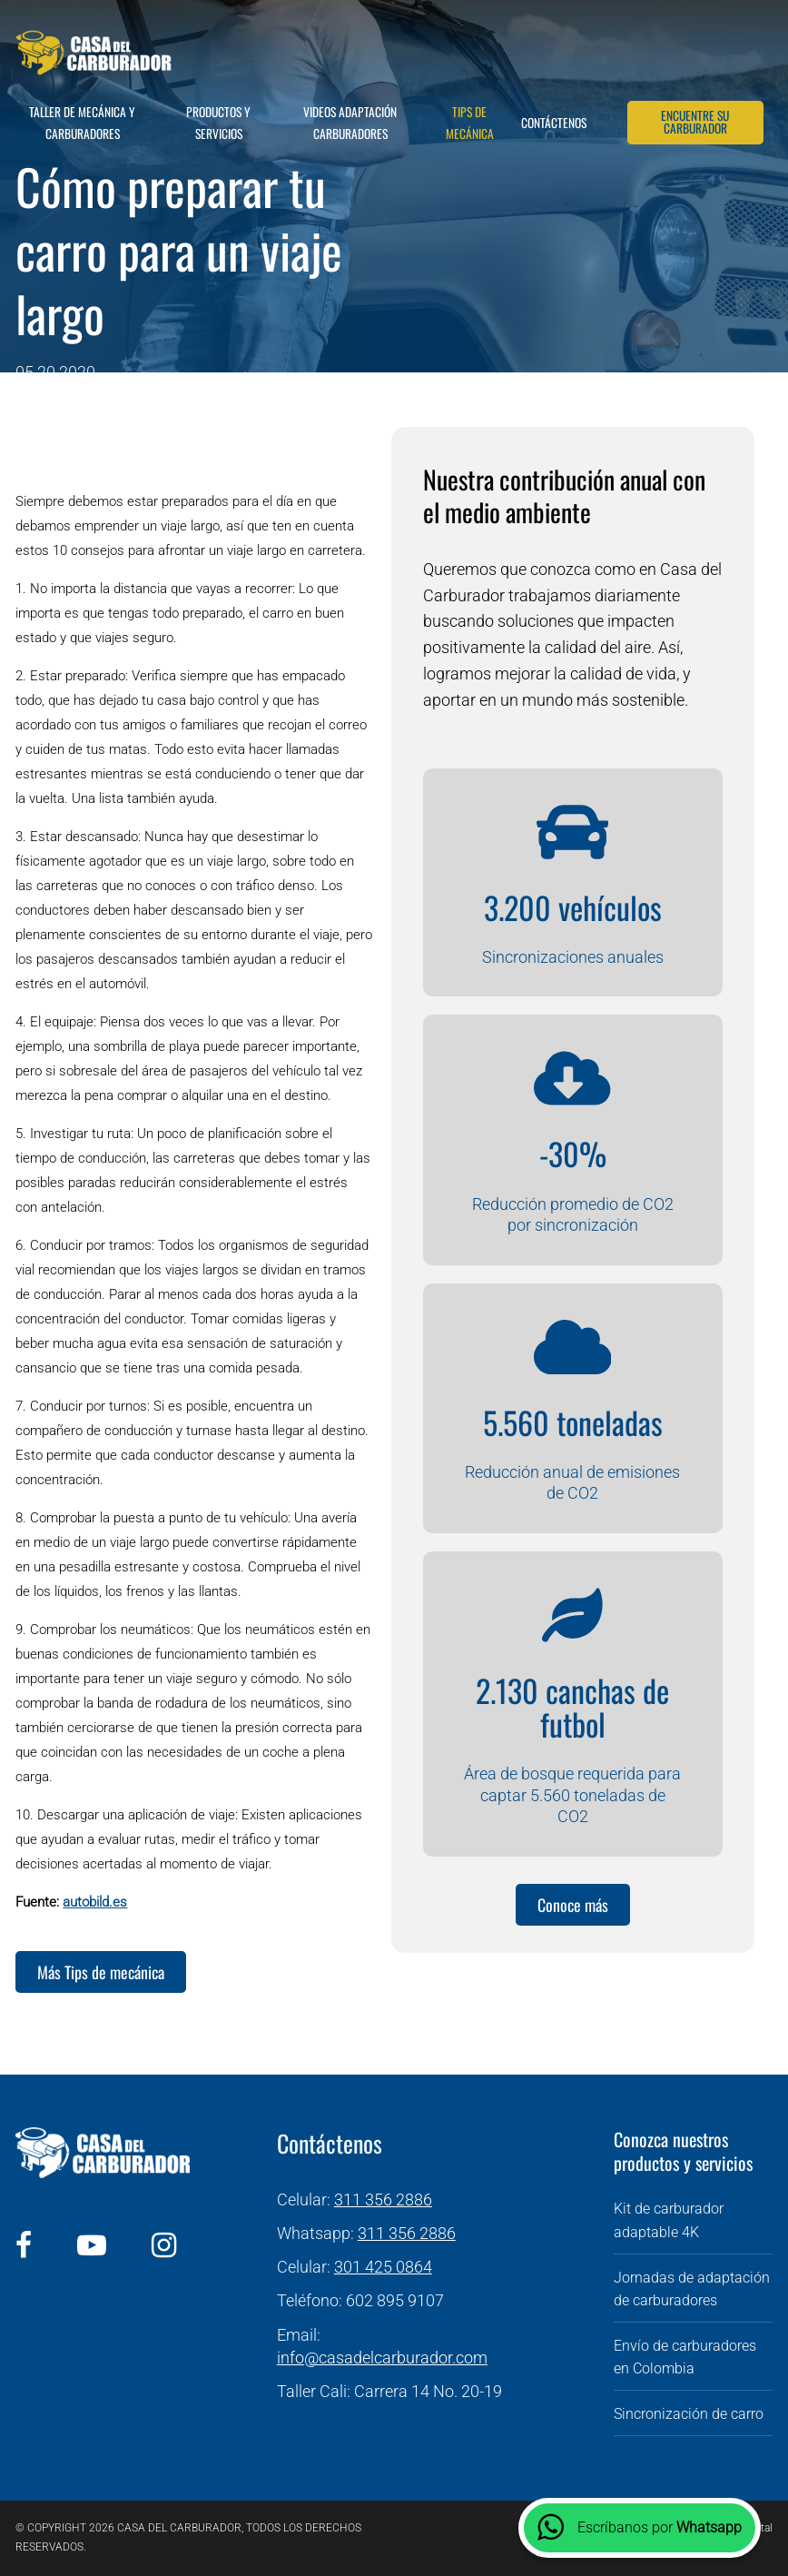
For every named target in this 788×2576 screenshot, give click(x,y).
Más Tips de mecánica (100, 1972)
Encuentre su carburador (695, 121)
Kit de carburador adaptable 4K (669, 2220)
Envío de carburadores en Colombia (685, 2357)
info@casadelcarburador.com (382, 2357)
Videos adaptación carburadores (350, 123)
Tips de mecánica (470, 123)
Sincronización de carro (688, 2413)
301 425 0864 (383, 2266)
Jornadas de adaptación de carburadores (692, 2289)
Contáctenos (553, 123)
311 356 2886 (383, 2199)
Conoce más (572, 1905)
